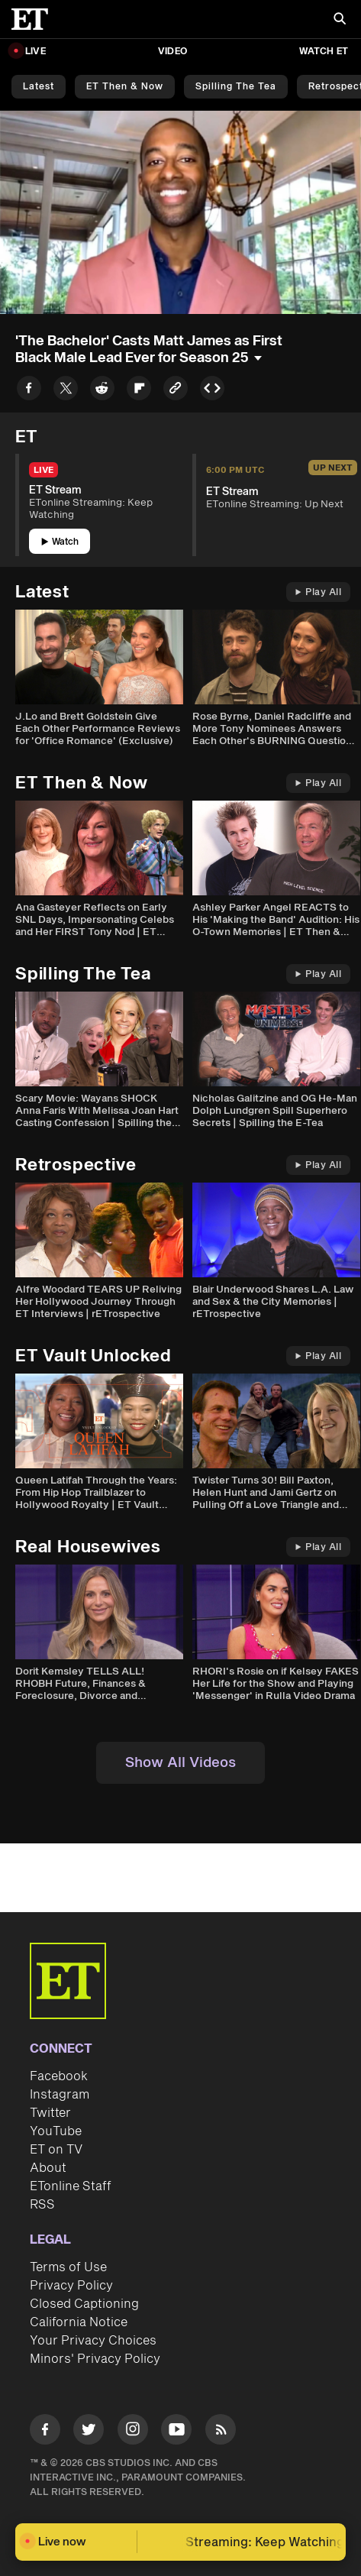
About (48, 2168)
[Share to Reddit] (102, 390)
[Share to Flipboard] (139, 390)
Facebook (59, 2076)
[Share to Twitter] (65, 390)
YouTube (56, 2131)
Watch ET (323, 51)
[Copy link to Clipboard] (175, 390)
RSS (42, 2205)
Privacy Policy (71, 2286)
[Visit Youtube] (176, 2432)
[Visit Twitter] (88, 2432)
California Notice (78, 2322)
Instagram (59, 2095)
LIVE (35, 51)
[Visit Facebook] (45, 2432)
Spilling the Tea (235, 86)
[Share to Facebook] (29, 390)
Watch (60, 542)
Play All (318, 592)
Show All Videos (180, 1762)
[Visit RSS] (220, 2432)
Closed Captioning (84, 2304)
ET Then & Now (124, 86)
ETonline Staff (70, 2186)
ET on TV (56, 2150)
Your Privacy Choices (93, 2341)
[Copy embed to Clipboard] (212, 390)
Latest (38, 86)
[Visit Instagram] (133, 2432)
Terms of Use (68, 2267)
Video (172, 51)
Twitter (50, 2113)
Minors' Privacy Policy (95, 2359)
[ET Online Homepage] (34, 19)
